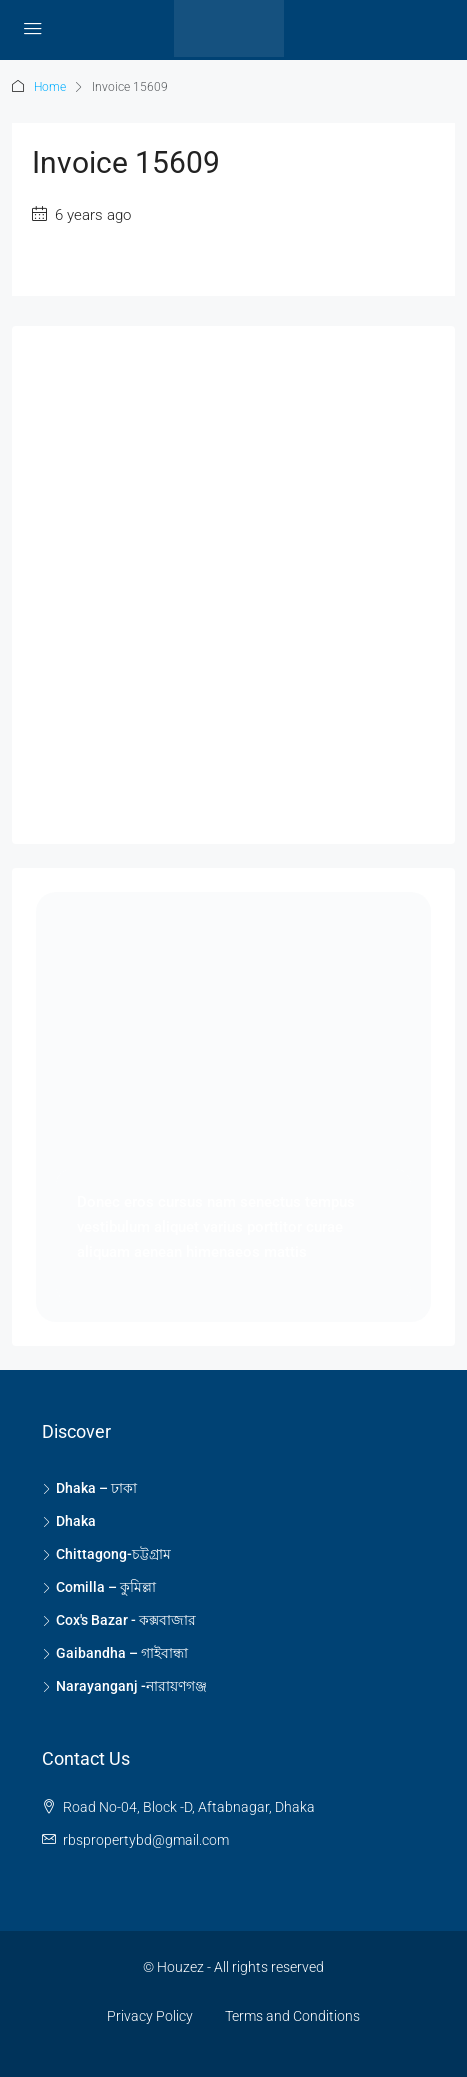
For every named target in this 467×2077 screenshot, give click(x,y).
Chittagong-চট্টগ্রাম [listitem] (106, 1554)
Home (50, 87)
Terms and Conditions (292, 2016)
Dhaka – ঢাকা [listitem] (89, 1488)
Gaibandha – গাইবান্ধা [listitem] (115, 1653)
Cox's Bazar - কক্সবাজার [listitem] (119, 1620)
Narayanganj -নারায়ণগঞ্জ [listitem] (124, 1686)
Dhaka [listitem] (69, 1521)
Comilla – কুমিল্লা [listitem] (99, 1587)
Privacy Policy (150, 2016)
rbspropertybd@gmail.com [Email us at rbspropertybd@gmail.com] (146, 1840)
